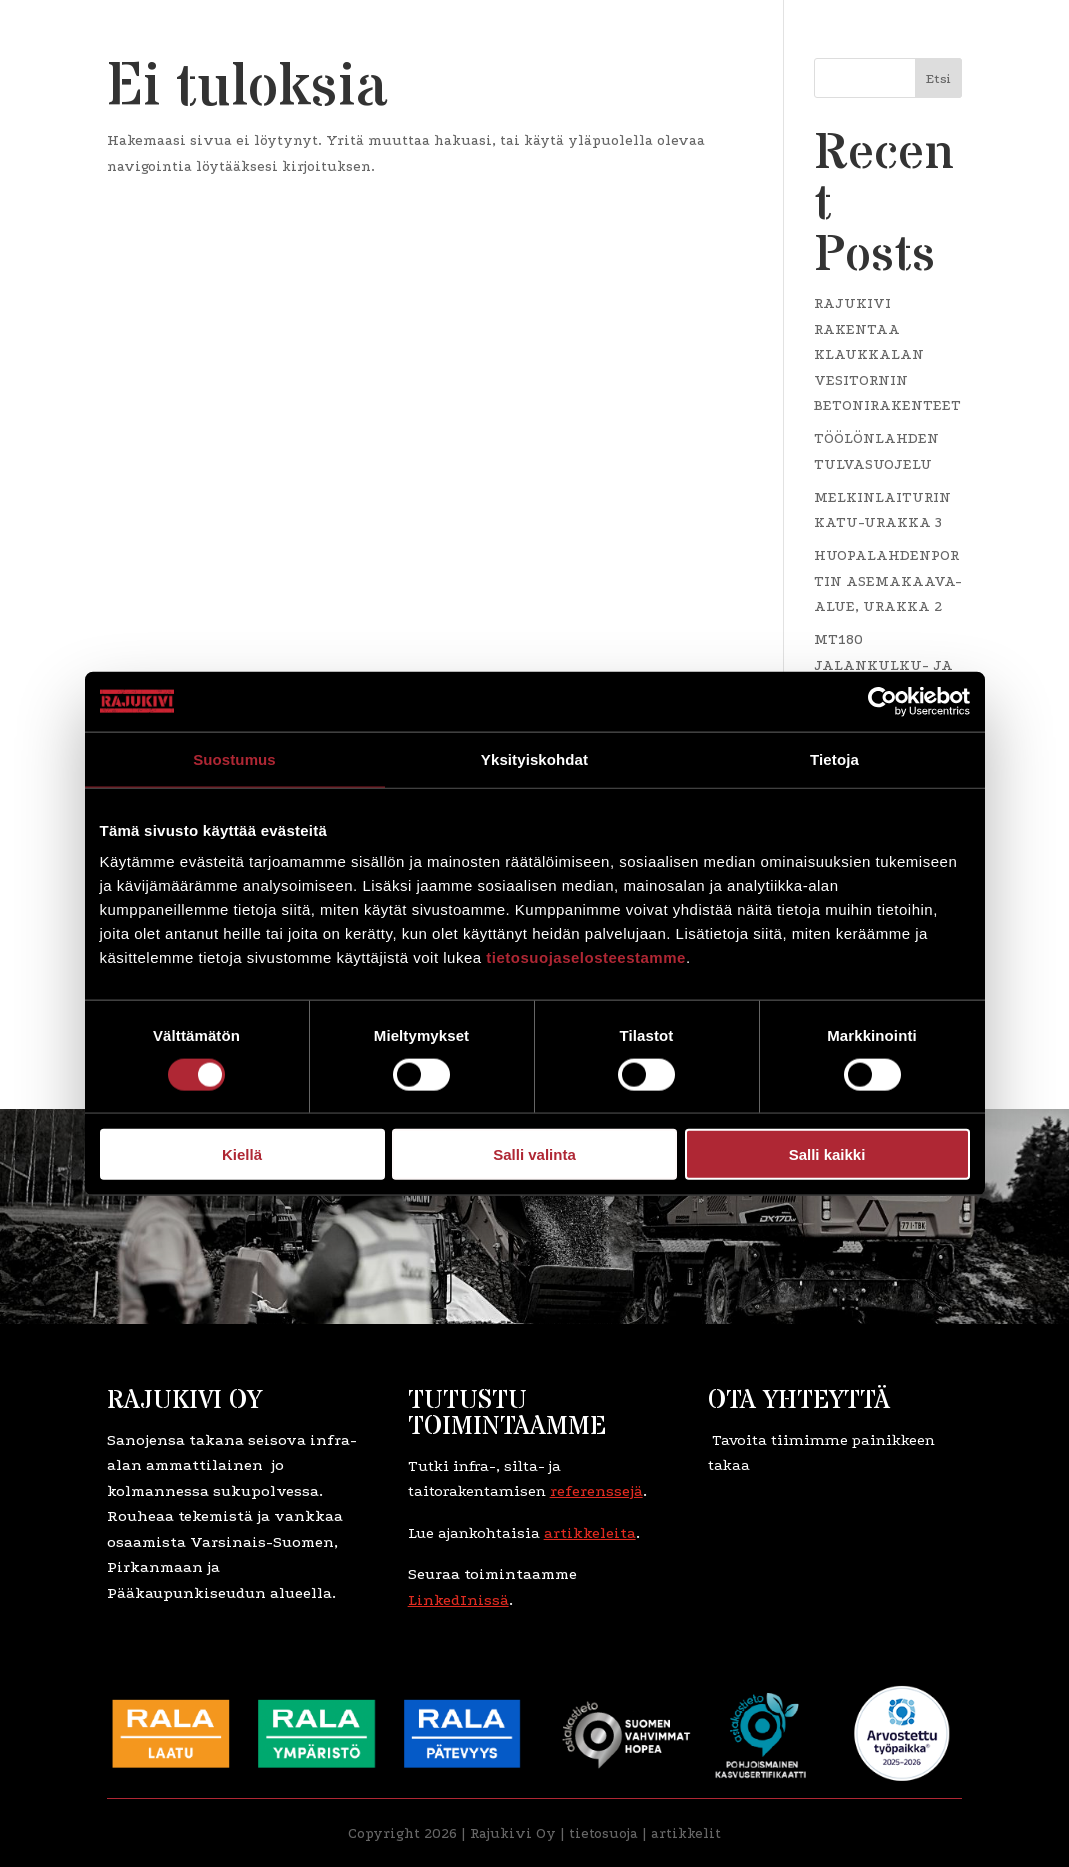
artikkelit (686, 1833)
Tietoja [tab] (834, 758)
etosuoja (609, 1833)
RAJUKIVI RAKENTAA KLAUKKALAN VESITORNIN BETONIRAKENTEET (887, 354)
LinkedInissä (458, 1600)
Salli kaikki (827, 1154)
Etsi (938, 78)
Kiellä (242, 1154)
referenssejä (596, 1491)
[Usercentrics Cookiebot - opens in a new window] (882, 701)
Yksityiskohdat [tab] (534, 758)
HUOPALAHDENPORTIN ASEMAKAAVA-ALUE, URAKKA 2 (888, 581)
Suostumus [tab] (234, 758)
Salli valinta (534, 1154)
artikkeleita (590, 1533)
